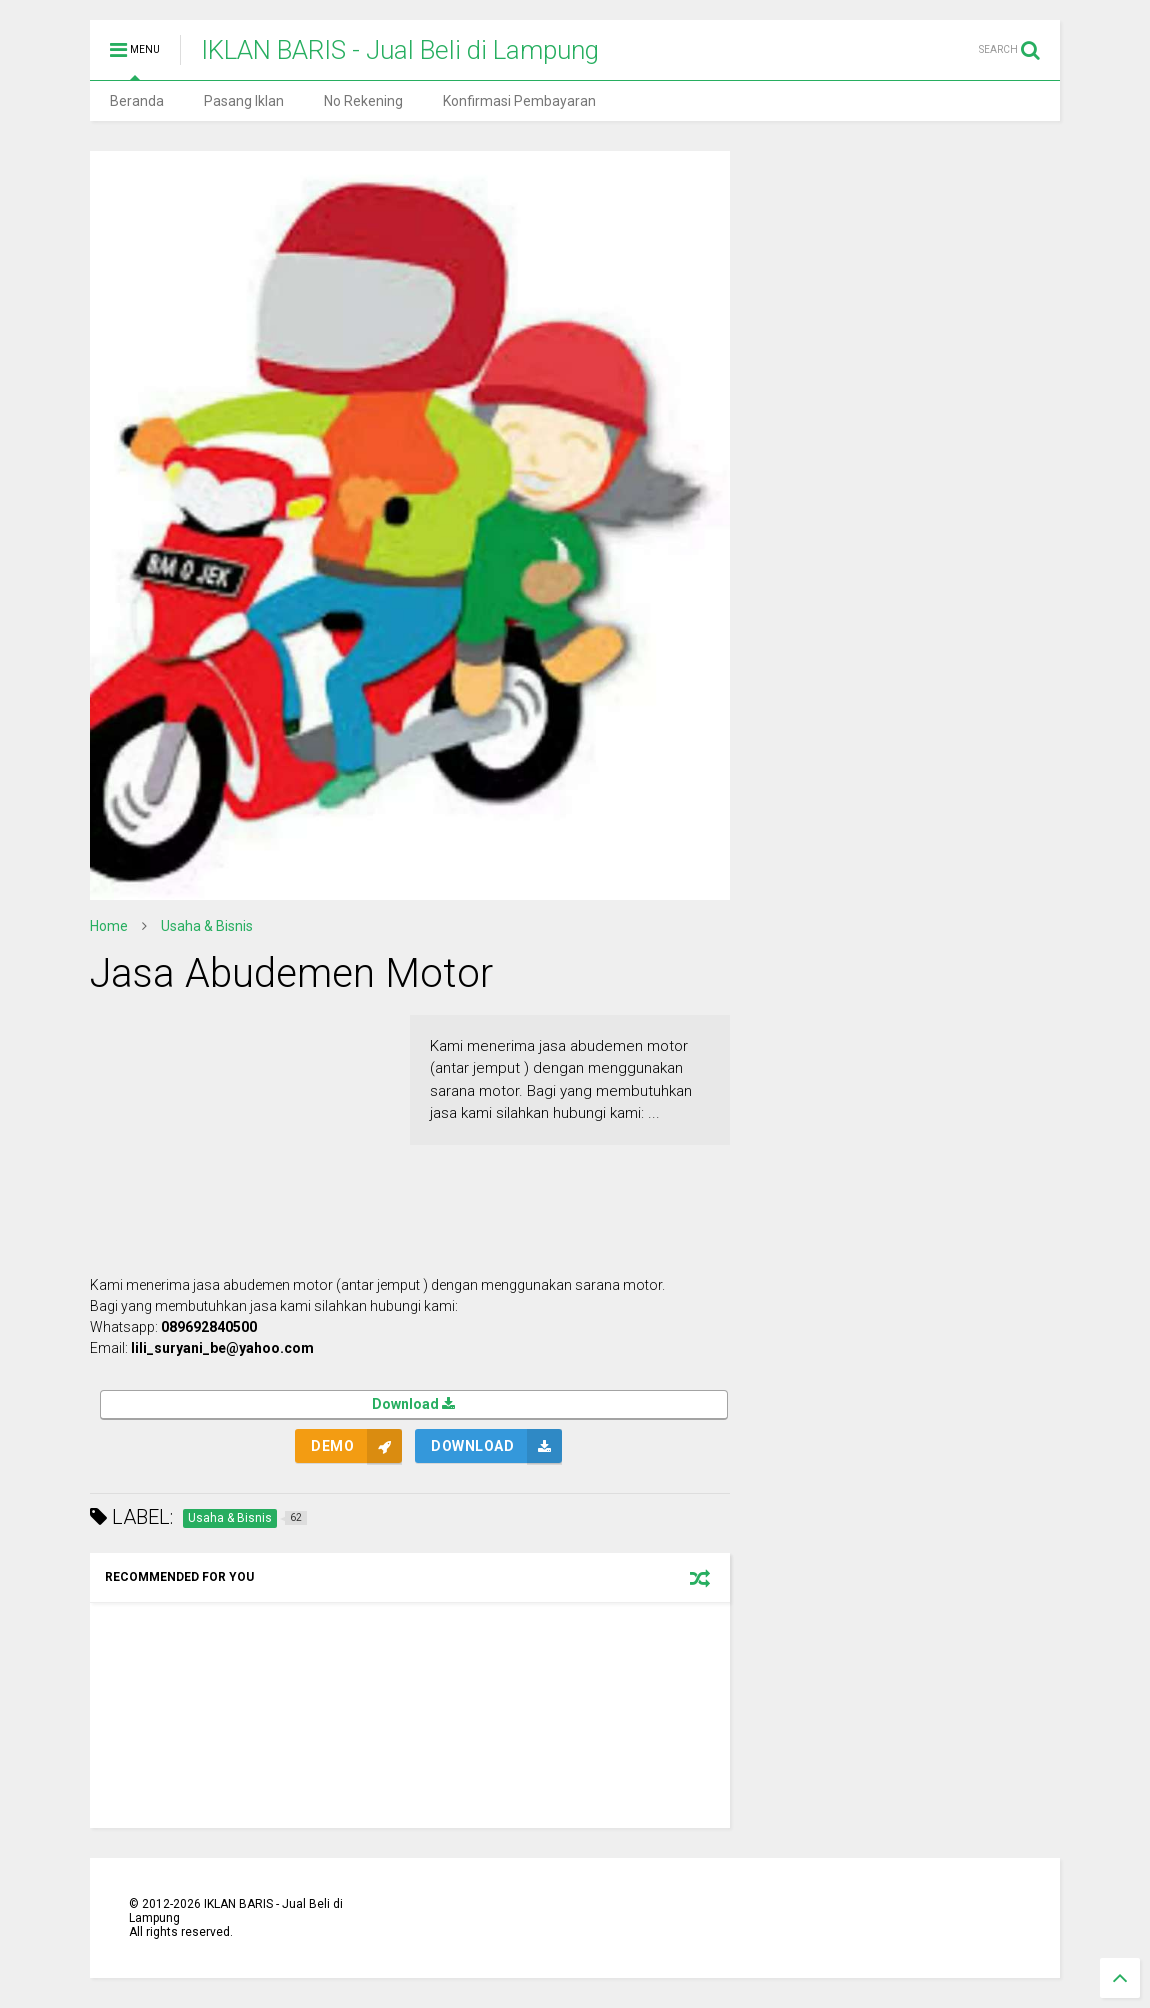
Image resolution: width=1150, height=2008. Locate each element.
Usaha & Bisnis (207, 926)
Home (109, 926)
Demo (332, 1446)
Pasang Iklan (244, 101)
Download (414, 1405)
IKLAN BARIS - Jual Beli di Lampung (400, 50)
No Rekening (363, 101)
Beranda (137, 101)
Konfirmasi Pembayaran (519, 101)
